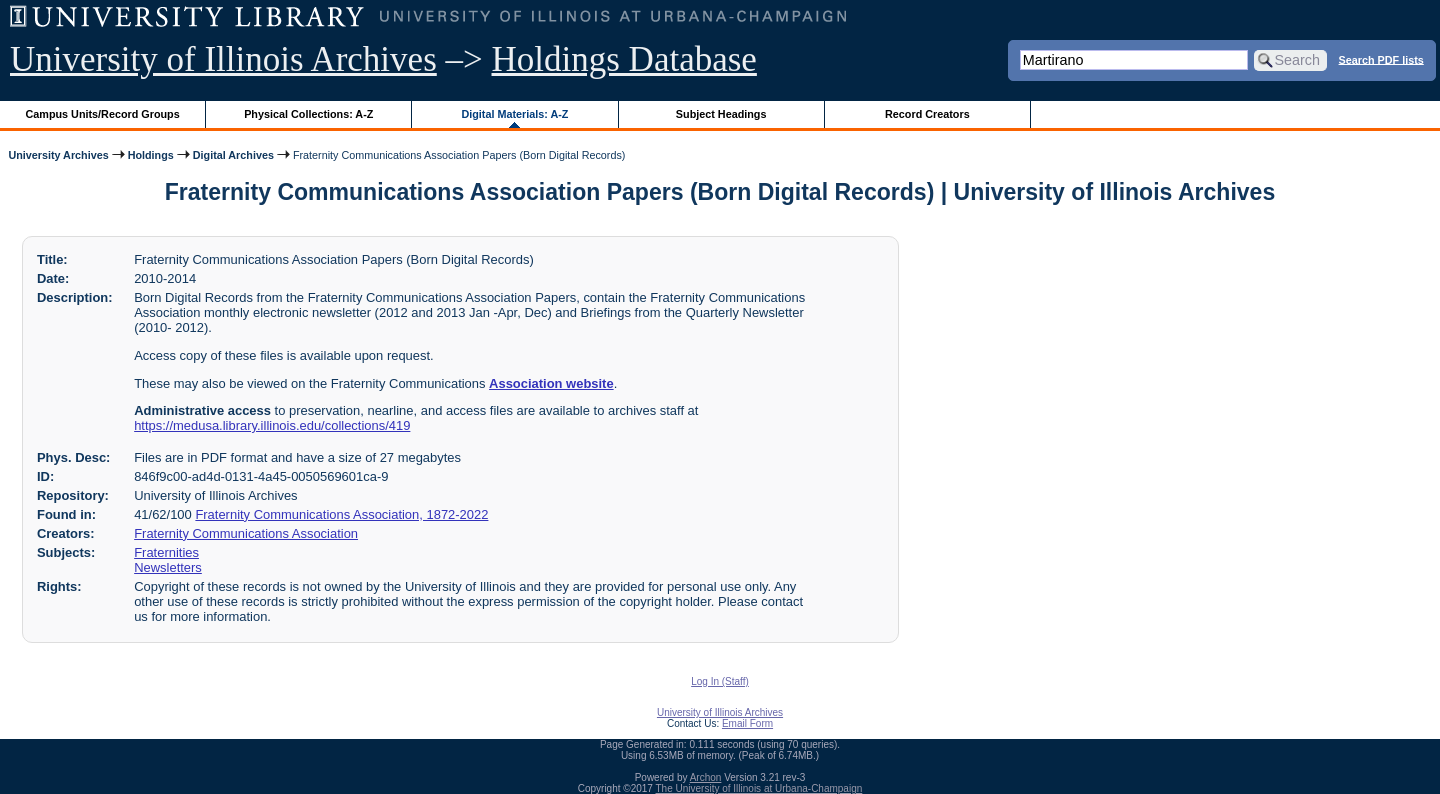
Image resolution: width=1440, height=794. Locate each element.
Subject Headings (721, 114)
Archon (706, 777)
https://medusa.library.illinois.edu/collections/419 (272, 425)
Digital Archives (233, 155)
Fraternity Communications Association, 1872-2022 (341, 514)
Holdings (151, 155)
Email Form (747, 723)
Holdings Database (624, 59)
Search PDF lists (1381, 59)
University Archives (58, 155)
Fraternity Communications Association (246, 533)
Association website (551, 383)
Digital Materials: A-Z (514, 114)
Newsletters (168, 567)
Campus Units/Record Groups (103, 114)
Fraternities (166, 552)
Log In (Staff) (720, 681)
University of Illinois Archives (223, 59)
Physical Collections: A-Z (308, 114)
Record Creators (927, 114)
